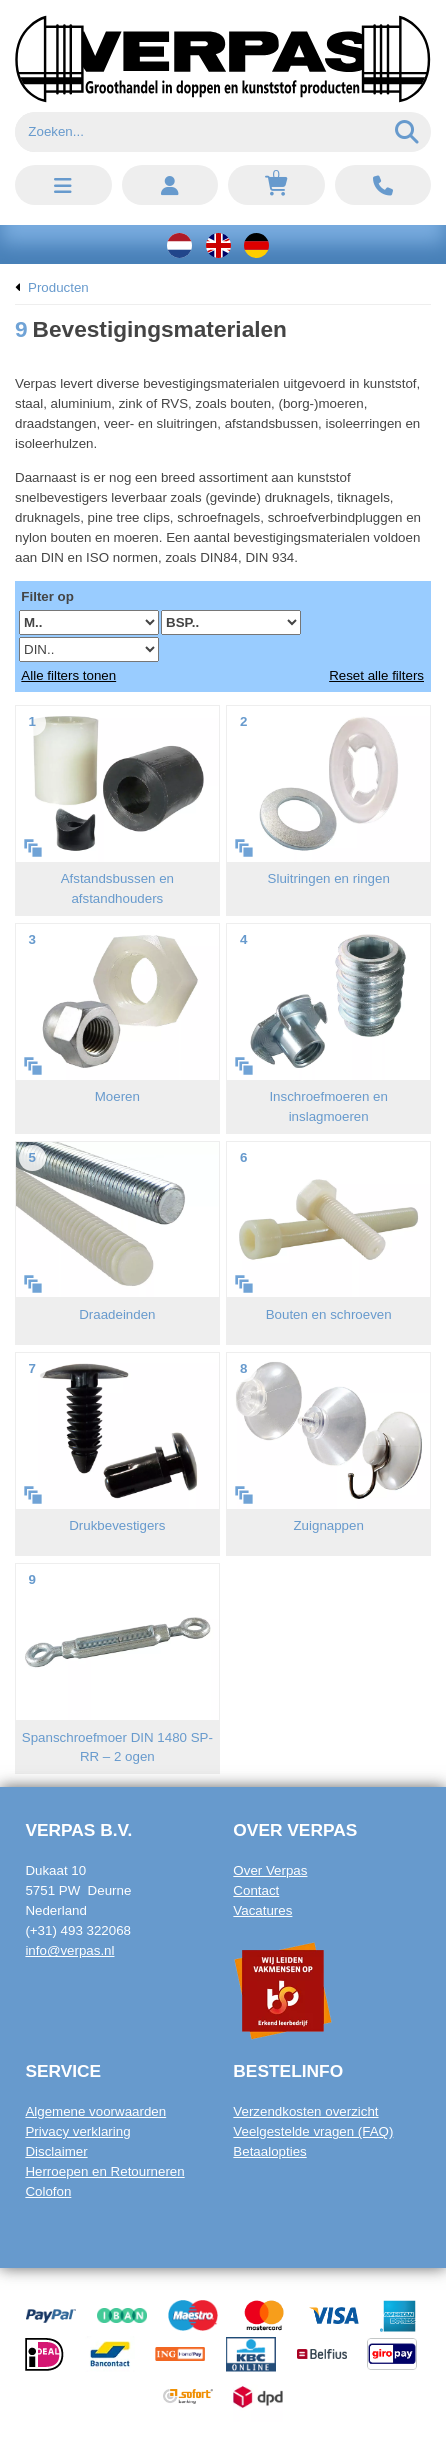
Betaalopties (269, 2151)
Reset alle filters (376, 675)
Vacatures (262, 1910)
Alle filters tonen (68, 675)
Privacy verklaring (77, 2131)
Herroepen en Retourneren (104, 2171)
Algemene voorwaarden (95, 2111)
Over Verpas (270, 1870)
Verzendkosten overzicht (305, 2111)
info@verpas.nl (69, 1950)
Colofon (48, 2191)
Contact (256, 1890)
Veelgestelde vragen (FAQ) (313, 2131)
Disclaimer (56, 2151)
